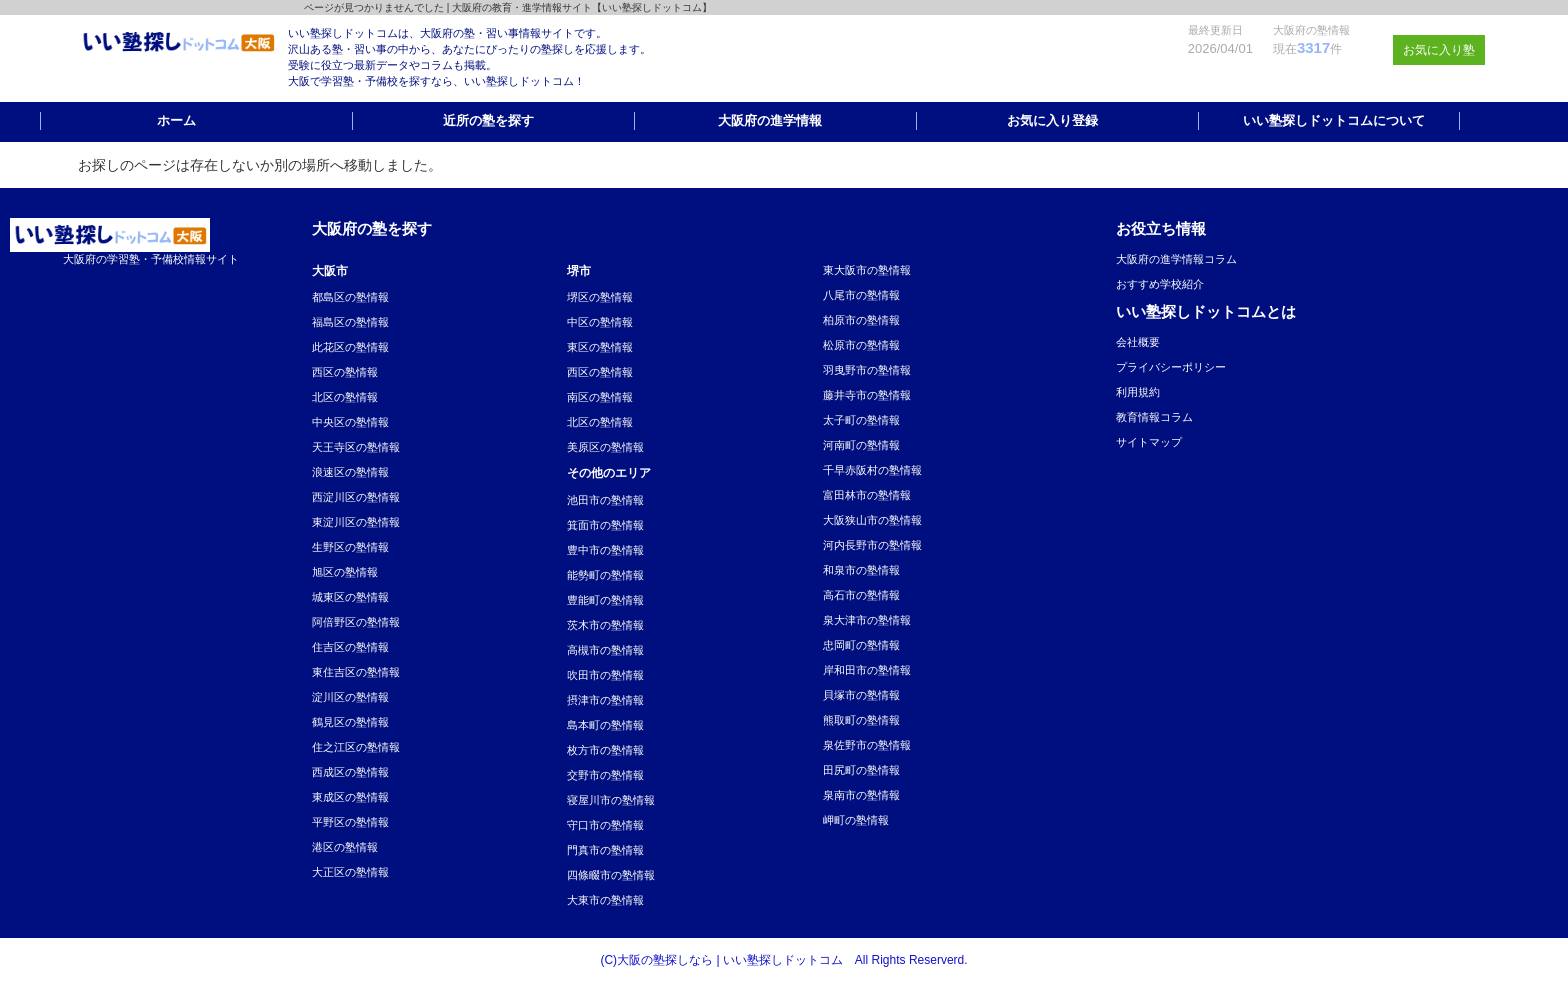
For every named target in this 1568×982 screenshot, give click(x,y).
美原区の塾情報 (605, 447)
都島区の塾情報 (350, 297)
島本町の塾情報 (605, 725)
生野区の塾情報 (350, 547)
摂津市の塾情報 (605, 700)
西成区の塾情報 (350, 772)
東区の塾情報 (600, 347)
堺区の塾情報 (600, 297)
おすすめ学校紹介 (1160, 284)
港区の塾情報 (345, 847)
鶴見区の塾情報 (350, 722)
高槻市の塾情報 (605, 650)
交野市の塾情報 (605, 775)
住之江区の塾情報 (356, 747)
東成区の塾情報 (350, 797)
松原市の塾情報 (861, 345)
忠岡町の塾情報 (861, 645)
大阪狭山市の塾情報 (872, 520)
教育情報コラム (1154, 417)
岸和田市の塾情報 (867, 670)
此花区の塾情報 (350, 347)
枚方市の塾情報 (605, 750)
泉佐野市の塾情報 (867, 745)
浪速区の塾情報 (350, 472)
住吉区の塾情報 (350, 647)
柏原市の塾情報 (861, 320)
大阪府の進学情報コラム (1176, 259)
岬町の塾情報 (856, 820)
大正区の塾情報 (350, 872)
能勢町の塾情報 (605, 575)
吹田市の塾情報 (605, 675)
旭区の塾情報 (345, 572)
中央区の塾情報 (350, 422)
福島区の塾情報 (350, 322)
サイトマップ (1149, 442)
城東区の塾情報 (350, 597)
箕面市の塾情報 (605, 525)
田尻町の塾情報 (861, 770)
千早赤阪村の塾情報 (872, 470)
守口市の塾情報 (605, 825)
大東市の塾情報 (605, 900)
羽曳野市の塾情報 (867, 370)
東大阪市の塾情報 (867, 270)
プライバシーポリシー (1171, 367)
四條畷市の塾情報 (611, 875)
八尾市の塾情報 (861, 295)
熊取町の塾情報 (861, 720)
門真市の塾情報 (605, 850)
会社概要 (1138, 342)
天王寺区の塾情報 (356, 447)
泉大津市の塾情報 (867, 620)
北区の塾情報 (345, 397)
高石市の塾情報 (861, 595)
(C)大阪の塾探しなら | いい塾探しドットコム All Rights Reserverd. (783, 960)
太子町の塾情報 (861, 420)
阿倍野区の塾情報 (356, 622)
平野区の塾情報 (350, 822)
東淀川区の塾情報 (356, 522)
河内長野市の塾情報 (872, 545)
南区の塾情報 (600, 397)
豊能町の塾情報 (605, 600)
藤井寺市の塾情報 (867, 395)
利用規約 (1138, 392)
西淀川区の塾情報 (356, 497)
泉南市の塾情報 (861, 795)
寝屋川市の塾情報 (611, 800)
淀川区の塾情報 (350, 697)
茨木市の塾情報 (605, 625)
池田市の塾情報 (605, 500)
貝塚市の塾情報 (861, 695)
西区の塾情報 (345, 372)
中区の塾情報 (600, 322)
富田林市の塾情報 (867, 495)
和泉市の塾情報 (861, 570)
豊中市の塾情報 (605, 550)
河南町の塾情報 (861, 445)
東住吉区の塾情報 (356, 672)
